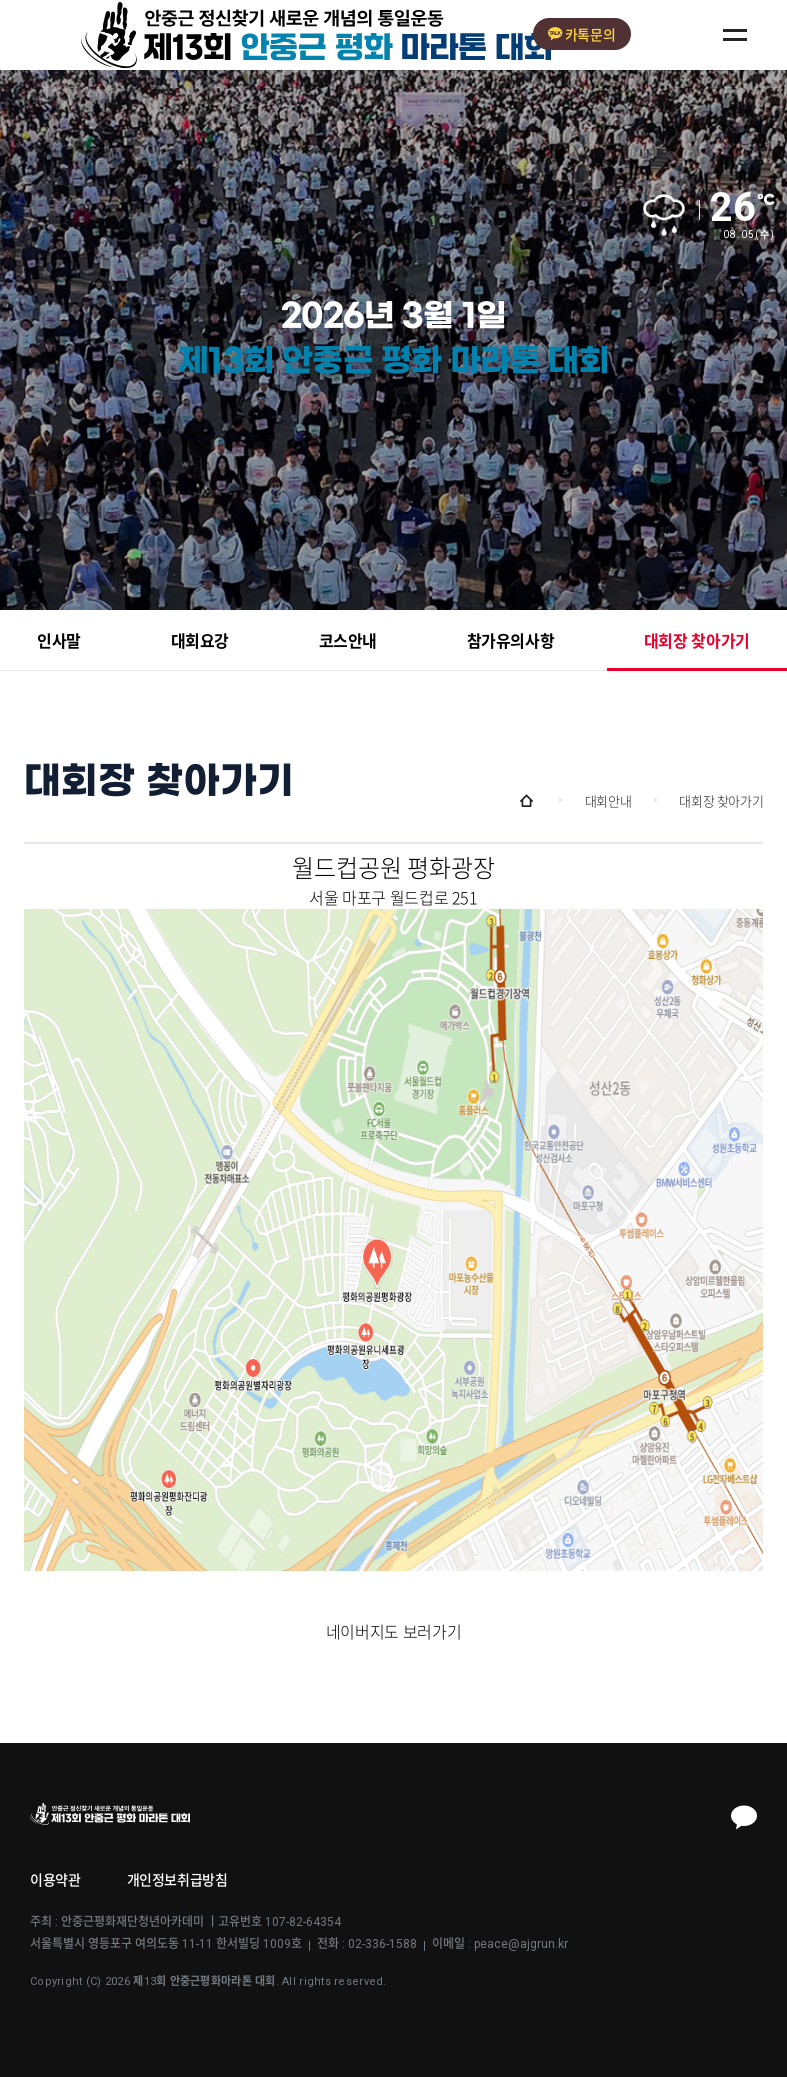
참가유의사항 (511, 641)
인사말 (59, 641)
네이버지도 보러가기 (393, 1631)
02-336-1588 (382, 1944)
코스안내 (348, 641)
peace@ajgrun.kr (521, 1944)
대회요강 (200, 641)
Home (526, 801)
